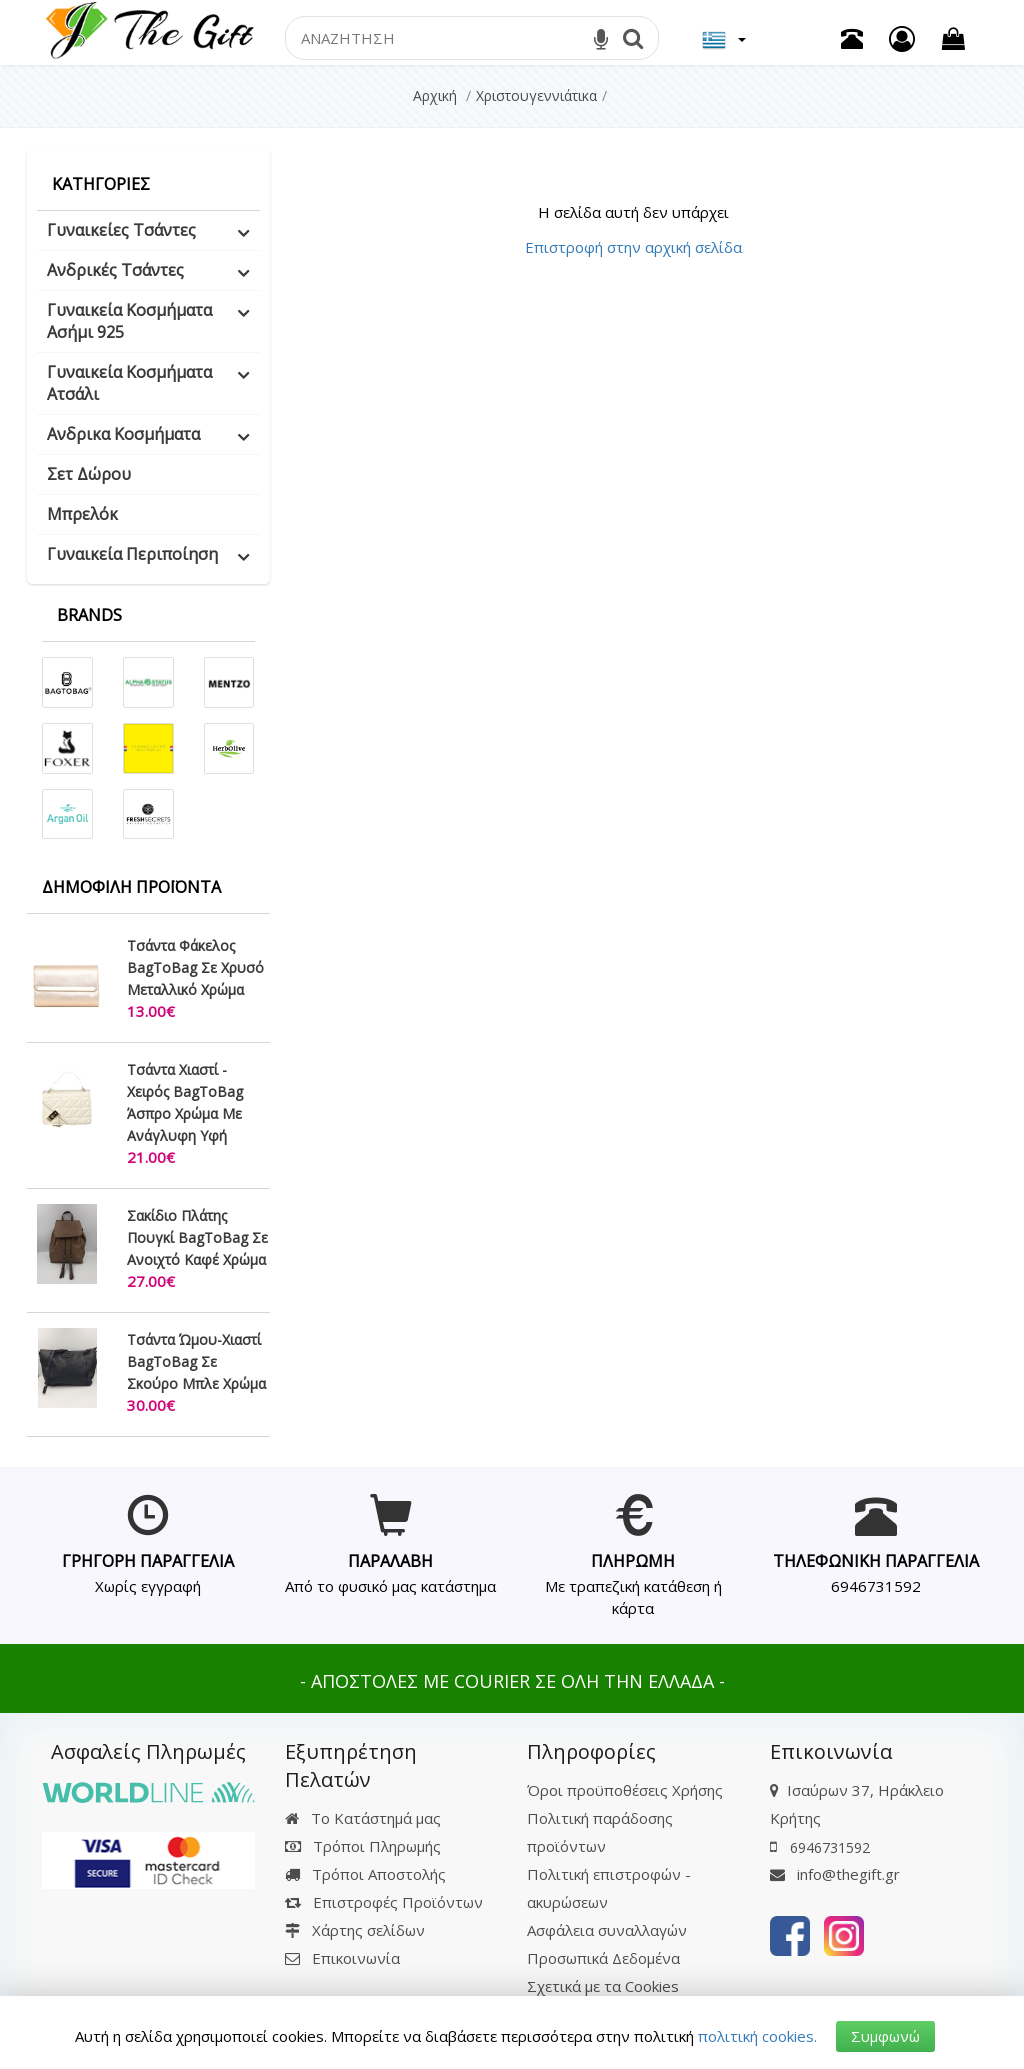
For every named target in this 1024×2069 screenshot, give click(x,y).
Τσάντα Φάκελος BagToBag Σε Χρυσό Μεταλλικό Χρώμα (195, 967)
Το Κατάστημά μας (363, 1818)
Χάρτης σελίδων (355, 1930)
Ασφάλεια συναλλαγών (607, 1930)
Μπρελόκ (82, 514)
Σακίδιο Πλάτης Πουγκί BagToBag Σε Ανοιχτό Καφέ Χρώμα (197, 1237)
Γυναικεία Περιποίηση (132, 554)
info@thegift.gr (835, 1874)
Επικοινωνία (356, 1958)
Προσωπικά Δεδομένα (603, 1958)
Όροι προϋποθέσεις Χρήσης (625, 1790)
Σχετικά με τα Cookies (603, 1986)
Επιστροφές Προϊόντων (384, 1902)
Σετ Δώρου (89, 474)
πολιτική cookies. (757, 2036)
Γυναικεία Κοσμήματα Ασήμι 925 (129, 321)
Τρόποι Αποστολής (365, 1874)
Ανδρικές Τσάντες (115, 270)
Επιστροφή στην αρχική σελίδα (633, 247)
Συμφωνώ (885, 2036)
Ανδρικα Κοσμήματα (123, 434)
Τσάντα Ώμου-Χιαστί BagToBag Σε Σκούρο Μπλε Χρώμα (196, 1361)
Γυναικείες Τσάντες (121, 230)
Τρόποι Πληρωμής (363, 1846)
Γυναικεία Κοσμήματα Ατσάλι (129, 383)
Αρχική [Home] (435, 95)
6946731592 (876, 1586)
